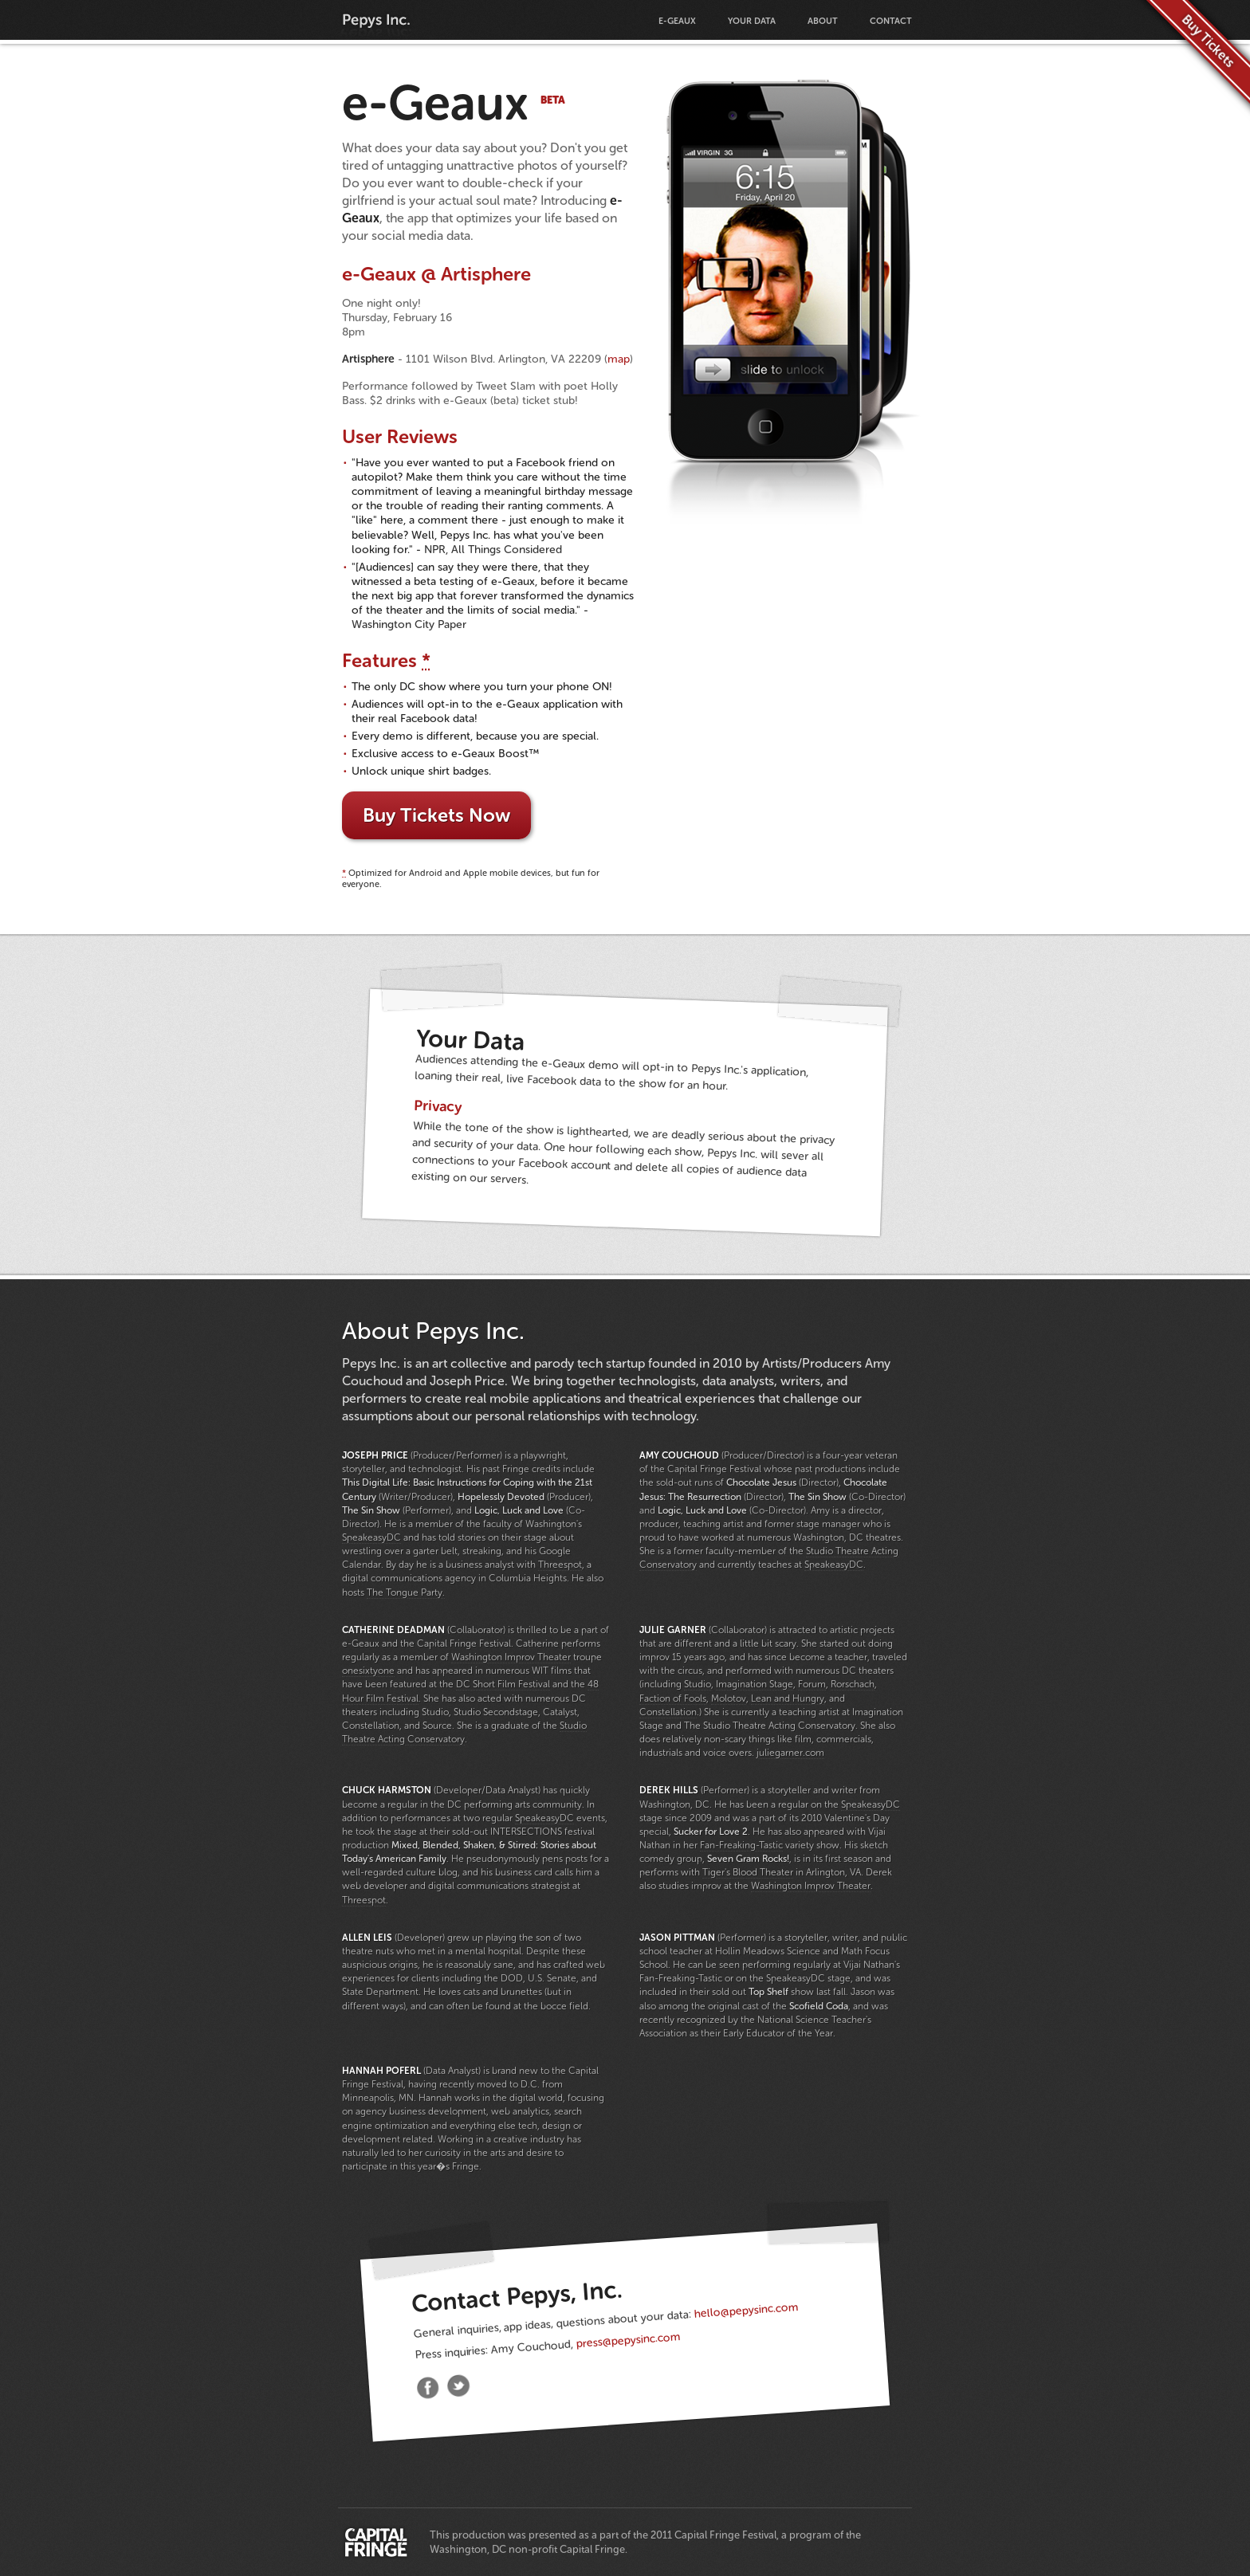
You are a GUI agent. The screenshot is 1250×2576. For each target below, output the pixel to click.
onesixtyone (368, 1670)
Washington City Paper (409, 624)
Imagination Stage (754, 1684)
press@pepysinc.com (628, 2340)
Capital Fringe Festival (376, 2543)
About (823, 21)
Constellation (668, 1712)
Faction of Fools (672, 1698)
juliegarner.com (790, 1752)
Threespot (560, 1564)
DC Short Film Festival (503, 1684)
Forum (812, 1684)
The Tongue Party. (406, 1592)
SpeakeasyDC (371, 1537)
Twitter (458, 2386)
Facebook (428, 2389)
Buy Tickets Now (436, 815)
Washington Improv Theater (511, 1657)
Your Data (752, 21)
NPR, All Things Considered (493, 549)
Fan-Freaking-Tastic (741, 1845)
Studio (697, 1684)
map (618, 359)
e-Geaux (677, 21)
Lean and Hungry (787, 1698)
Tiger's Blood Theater (747, 1872)
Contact (891, 21)
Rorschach (853, 1684)
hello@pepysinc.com (746, 2310)
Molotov (728, 1698)
